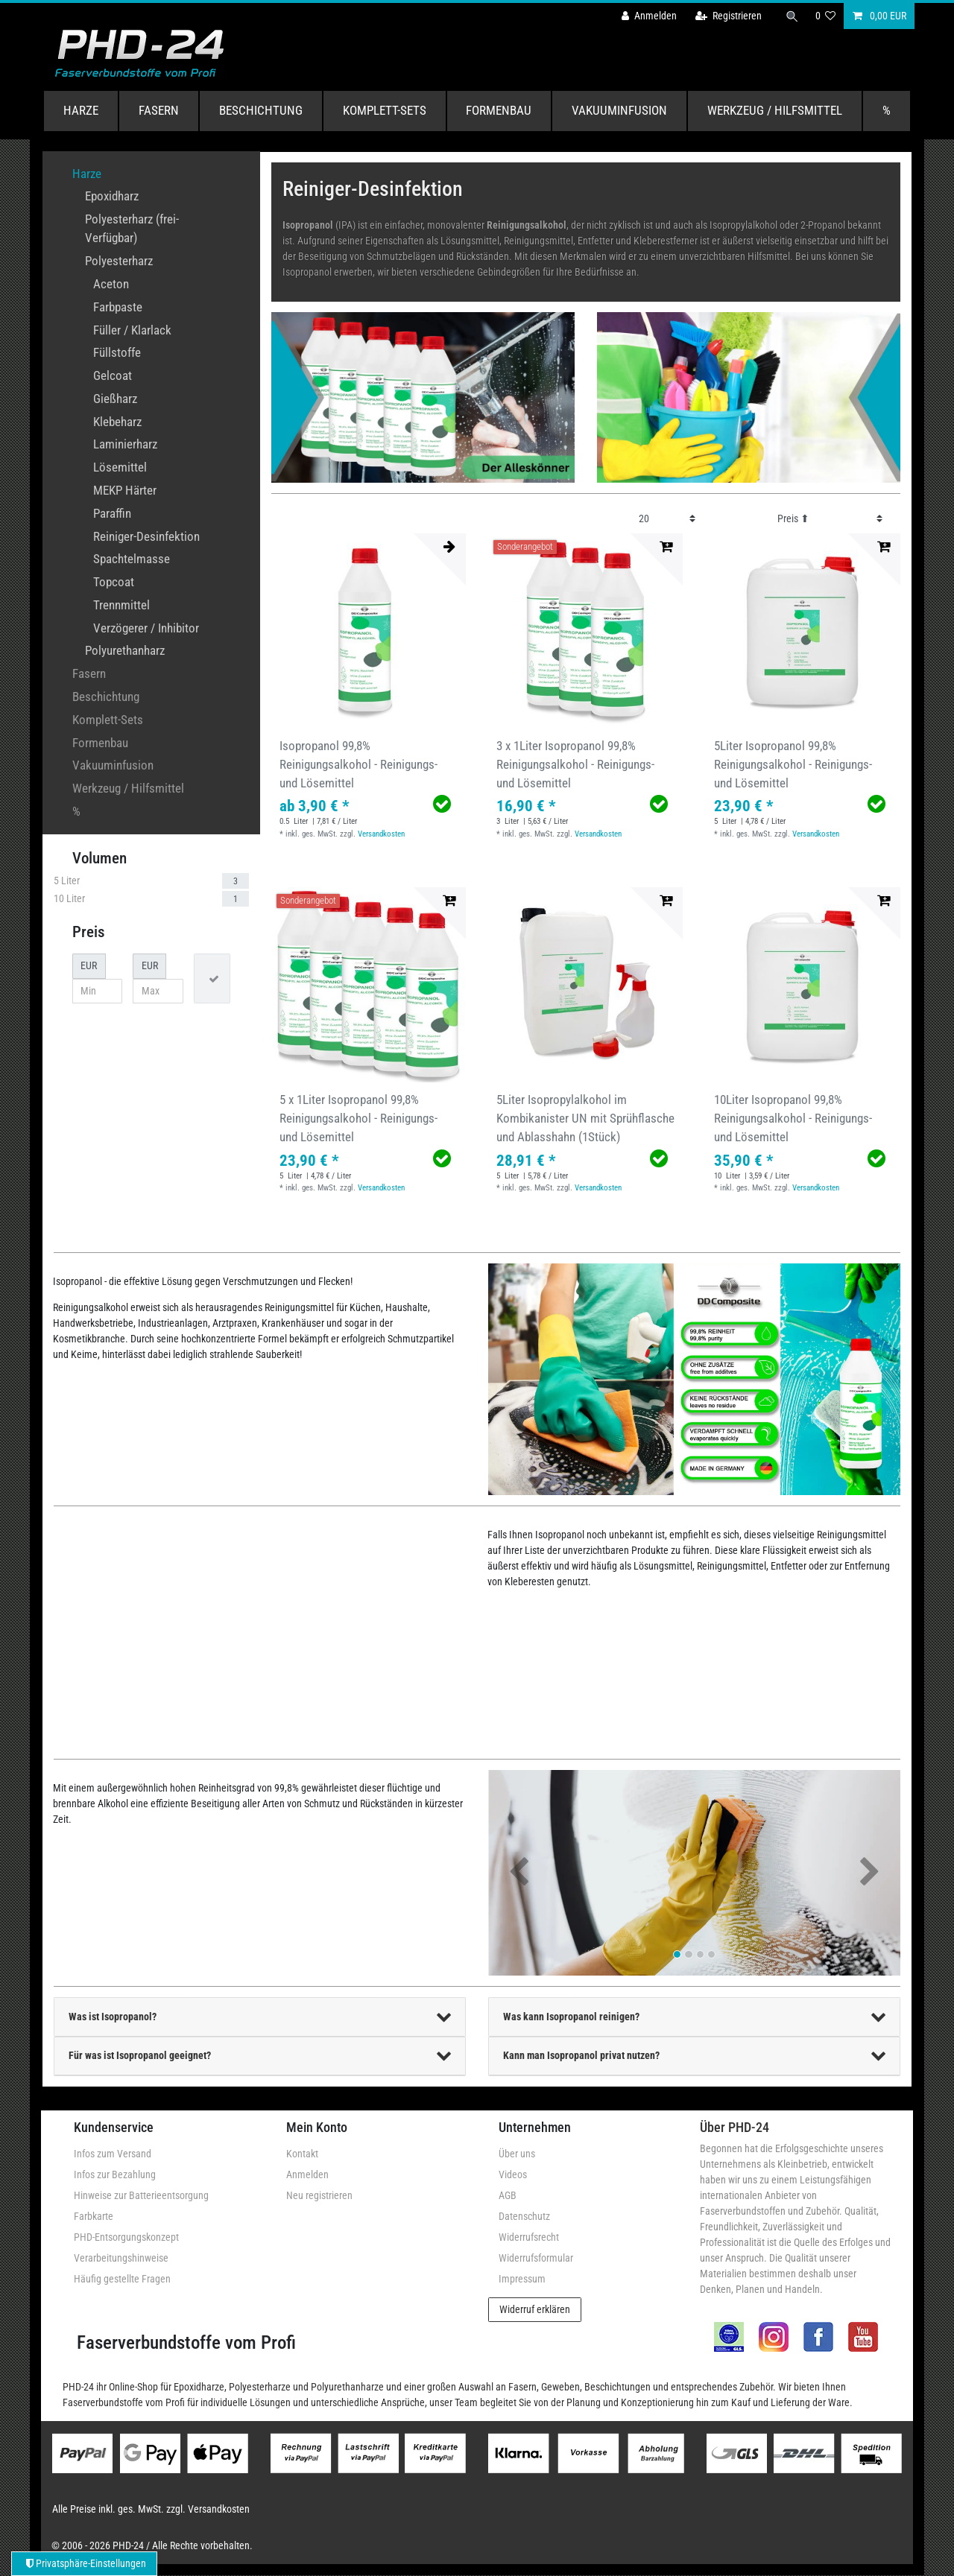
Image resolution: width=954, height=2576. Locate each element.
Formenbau (498, 110)
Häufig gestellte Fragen (122, 2279)
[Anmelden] (649, 16)
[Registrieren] (728, 16)
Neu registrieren (319, 2195)
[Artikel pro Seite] (667, 518)
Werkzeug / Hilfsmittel (774, 110)
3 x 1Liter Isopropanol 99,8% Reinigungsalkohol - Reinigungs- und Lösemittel (575, 764)
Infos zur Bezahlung (115, 2174)
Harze (80, 110)
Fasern (159, 110)
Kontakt (302, 2154)
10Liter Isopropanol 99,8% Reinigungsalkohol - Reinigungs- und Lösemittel (793, 1118)
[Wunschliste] (825, 16)
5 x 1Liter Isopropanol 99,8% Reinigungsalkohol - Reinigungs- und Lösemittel (358, 1118)
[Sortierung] (830, 518)
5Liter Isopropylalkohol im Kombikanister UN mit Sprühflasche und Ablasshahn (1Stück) (585, 1118)
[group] (368, 630)
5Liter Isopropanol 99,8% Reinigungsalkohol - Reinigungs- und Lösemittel (793, 764)
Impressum (522, 2279)
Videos (513, 2174)
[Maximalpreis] (158, 991)
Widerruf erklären (534, 2309)
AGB (508, 2195)
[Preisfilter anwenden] (212, 978)
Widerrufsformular (536, 2258)
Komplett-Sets (384, 110)
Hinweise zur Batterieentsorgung (141, 2195)
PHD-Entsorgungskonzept (126, 2237)
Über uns (517, 2154)
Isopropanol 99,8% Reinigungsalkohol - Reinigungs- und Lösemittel (358, 764)
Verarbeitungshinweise (121, 2258)
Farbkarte (93, 2216)
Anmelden (307, 2174)
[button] (519, 1873)
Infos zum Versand (112, 2154)
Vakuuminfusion (619, 110)
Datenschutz (524, 2216)
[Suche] (792, 16)
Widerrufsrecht (529, 2237)
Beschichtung (261, 110)
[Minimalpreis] (97, 991)
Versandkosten (381, 834)
